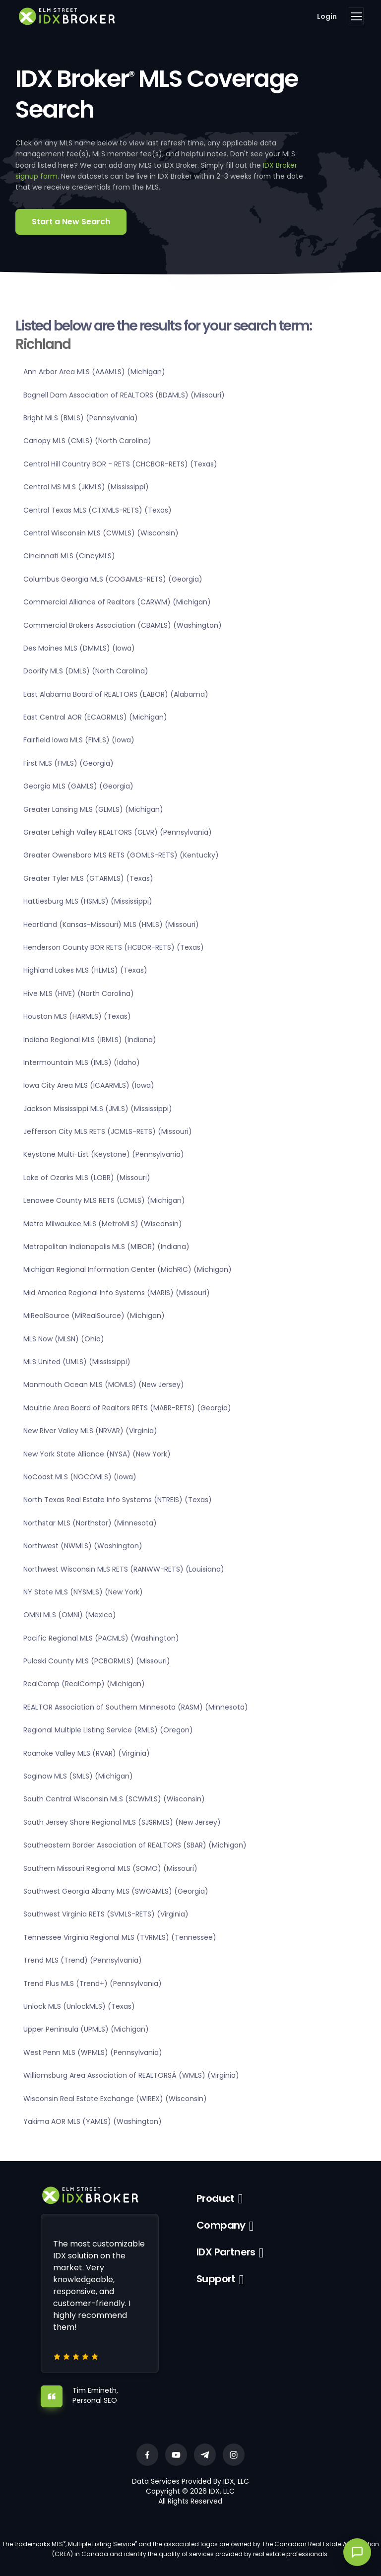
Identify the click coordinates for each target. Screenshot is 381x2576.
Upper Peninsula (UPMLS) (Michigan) (86, 2029)
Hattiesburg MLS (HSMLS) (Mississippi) (87, 901)
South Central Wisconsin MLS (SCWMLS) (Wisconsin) (114, 1799)
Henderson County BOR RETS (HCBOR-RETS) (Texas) (113, 947)
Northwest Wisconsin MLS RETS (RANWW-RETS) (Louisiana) (123, 1569)
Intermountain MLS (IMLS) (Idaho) (81, 1062)
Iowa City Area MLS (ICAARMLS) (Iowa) (88, 1085)
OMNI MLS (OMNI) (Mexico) (69, 1615)
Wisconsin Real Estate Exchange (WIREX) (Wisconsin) (115, 2099)
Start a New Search (71, 221)
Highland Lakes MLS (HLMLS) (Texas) (85, 970)
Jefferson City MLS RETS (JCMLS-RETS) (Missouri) (107, 1131)
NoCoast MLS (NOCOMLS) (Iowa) (79, 1477)
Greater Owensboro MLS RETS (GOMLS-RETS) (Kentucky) (121, 855)
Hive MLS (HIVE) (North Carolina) (78, 993)
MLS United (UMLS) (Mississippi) (76, 1362)
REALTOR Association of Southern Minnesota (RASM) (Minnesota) (135, 1707)
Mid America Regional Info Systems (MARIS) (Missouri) (116, 1293)
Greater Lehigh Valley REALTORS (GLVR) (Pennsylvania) (117, 832)
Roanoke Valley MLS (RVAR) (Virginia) (86, 1753)
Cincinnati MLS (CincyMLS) (69, 556)
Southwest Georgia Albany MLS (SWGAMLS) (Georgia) (115, 1891)
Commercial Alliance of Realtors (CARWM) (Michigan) (117, 602)
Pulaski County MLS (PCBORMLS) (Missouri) (96, 1661)
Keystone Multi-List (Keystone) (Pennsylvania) (103, 1154)
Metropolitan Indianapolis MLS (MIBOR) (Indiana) (106, 1247)
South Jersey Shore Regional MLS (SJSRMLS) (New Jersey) (122, 1822)
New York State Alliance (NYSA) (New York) (97, 1454)
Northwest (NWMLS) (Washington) (82, 1546)
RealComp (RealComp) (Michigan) (84, 1684)
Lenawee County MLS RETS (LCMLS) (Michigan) (104, 1200)
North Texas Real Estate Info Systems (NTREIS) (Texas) (117, 1500)
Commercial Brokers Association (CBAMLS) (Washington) (122, 625)
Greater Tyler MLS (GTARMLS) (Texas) (88, 878)
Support (216, 2279)
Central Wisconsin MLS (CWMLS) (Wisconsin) (101, 533)
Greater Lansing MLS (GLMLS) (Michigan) (93, 809)
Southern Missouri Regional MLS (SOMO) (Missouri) (110, 1868)
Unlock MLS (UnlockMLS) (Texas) (79, 2006)
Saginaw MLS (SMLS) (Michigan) (78, 1776)
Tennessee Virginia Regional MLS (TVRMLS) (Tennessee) (119, 1937)
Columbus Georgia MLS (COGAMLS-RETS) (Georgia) (112, 579)
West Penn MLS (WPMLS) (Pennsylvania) (92, 2052)
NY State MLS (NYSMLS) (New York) (83, 1592)
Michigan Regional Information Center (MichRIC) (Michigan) (127, 1269)
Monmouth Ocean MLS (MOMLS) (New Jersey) (103, 1384)
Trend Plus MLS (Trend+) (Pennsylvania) (92, 1983)
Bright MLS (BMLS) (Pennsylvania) (80, 418)
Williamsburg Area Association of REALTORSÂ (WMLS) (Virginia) (131, 2075)
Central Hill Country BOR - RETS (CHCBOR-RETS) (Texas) (120, 464)
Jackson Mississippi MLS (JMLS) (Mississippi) (97, 1109)
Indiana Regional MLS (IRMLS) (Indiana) (89, 1040)
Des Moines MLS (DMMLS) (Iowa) (79, 648)
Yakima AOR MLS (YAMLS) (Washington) (92, 2121)
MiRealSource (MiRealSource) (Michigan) (94, 1316)
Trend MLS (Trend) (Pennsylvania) (82, 1960)
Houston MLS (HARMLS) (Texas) (77, 1016)
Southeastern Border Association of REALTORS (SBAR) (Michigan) (135, 1845)
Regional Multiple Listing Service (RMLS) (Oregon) (108, 1730)
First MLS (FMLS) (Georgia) (68, 763)
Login (327, 16)
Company (221, 2225)
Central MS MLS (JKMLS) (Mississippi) (86, 487)
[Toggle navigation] (356, 16)
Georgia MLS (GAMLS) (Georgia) (78, 786)
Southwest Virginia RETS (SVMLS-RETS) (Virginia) (106, 1914)
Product (215, 2198)
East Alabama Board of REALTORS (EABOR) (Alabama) (115, 694)
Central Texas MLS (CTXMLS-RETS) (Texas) (97, 510)
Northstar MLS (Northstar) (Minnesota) (90, 1523)
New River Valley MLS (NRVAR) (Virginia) (90, 1431)
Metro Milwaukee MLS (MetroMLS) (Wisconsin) (102, 1224)
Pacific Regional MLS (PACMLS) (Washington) (101, 1638)
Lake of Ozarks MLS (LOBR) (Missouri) (86, 1178)
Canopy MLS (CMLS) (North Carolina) (87, 441)
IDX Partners (225, 2252)
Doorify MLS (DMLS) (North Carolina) (85, 671)
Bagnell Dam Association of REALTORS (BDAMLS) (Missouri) (124, 395)
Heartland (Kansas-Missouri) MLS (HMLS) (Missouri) (111, 924)
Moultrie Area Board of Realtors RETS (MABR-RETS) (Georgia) (127, 1408)
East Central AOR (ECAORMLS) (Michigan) (95, 717)
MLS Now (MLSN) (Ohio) (63, 1339)
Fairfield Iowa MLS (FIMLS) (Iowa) (78, 740)
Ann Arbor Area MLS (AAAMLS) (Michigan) (94, 372)
